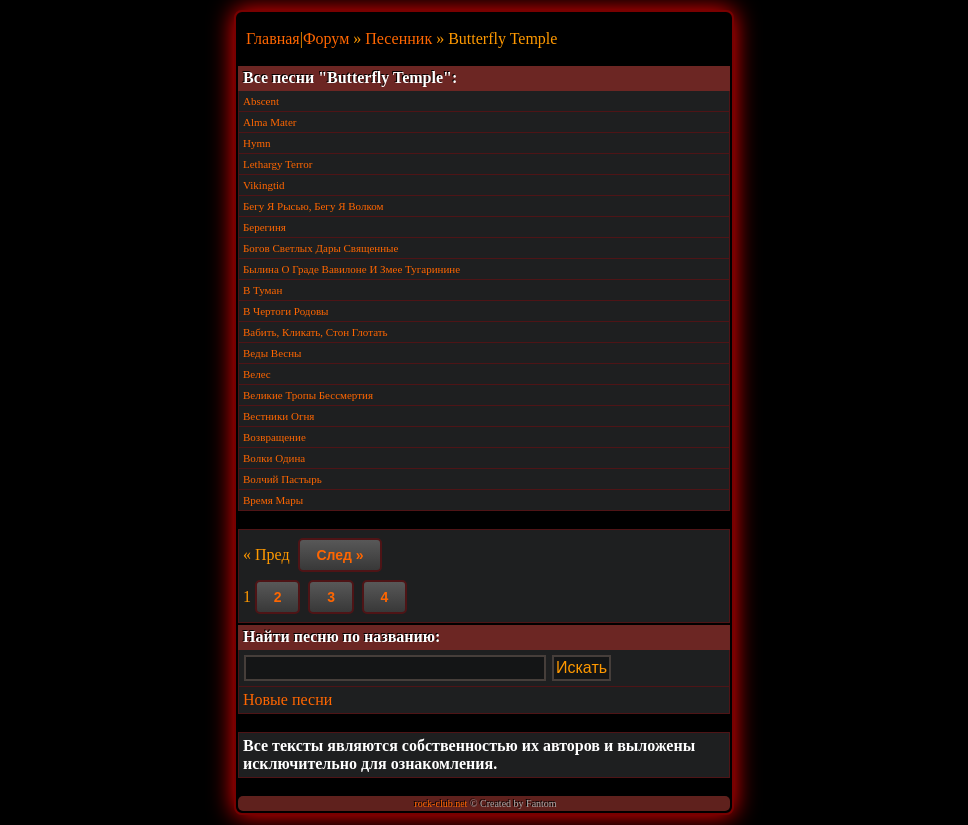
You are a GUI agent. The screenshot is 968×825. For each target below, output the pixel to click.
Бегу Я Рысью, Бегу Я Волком (313, 206)
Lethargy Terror (277, 164)
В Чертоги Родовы (286, 311)
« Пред (266, 554)
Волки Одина (274, 458)
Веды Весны (272, 353)
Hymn (257, 143)
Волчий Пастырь (282, 479)
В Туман (262, 290)
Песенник (398, 38)
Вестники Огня (278, 416)
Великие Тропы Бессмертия (308, 395)
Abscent (261, 101)
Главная (273, 38)
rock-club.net (440, 803)
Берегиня (264, 227)
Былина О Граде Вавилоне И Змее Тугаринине (351, 269)
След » (339, 555)
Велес (257, 374)
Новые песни (287, 699)
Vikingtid (264, 185)
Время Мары (273, 500)
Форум (326, 38)
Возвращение (274, 437)
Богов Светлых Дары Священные (320, 248)
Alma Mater (269, 122)
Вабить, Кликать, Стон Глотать (315, 332)
